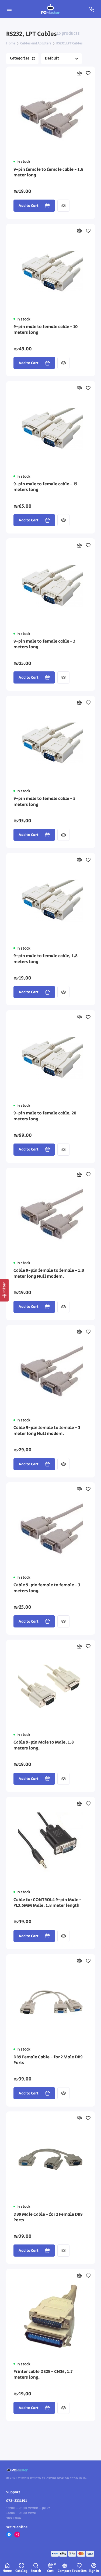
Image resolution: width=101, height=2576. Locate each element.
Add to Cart (34, 205)
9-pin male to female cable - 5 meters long (44, 802)
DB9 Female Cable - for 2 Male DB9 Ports (48, 2060)
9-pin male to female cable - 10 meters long (45, 330)
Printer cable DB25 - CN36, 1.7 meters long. (43, 2375)
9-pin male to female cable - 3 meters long (44, 644)
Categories (22, 58)
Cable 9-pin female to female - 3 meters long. (46, 1588)
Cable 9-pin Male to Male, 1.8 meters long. (43, 1745)
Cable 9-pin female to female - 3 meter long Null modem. (46, 1431)
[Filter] (4, 1290)
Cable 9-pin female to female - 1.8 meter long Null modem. (48, 1274)
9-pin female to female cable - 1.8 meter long (48, 173)
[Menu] (9, 9)
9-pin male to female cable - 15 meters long (45, 487)
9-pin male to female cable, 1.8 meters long (45, 959)
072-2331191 (16, 2501)
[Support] (92, 9)
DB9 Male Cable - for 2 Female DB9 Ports (48, 2217)
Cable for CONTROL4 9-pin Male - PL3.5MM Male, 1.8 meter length (47, 1903)
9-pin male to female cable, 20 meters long (44, 1116)
